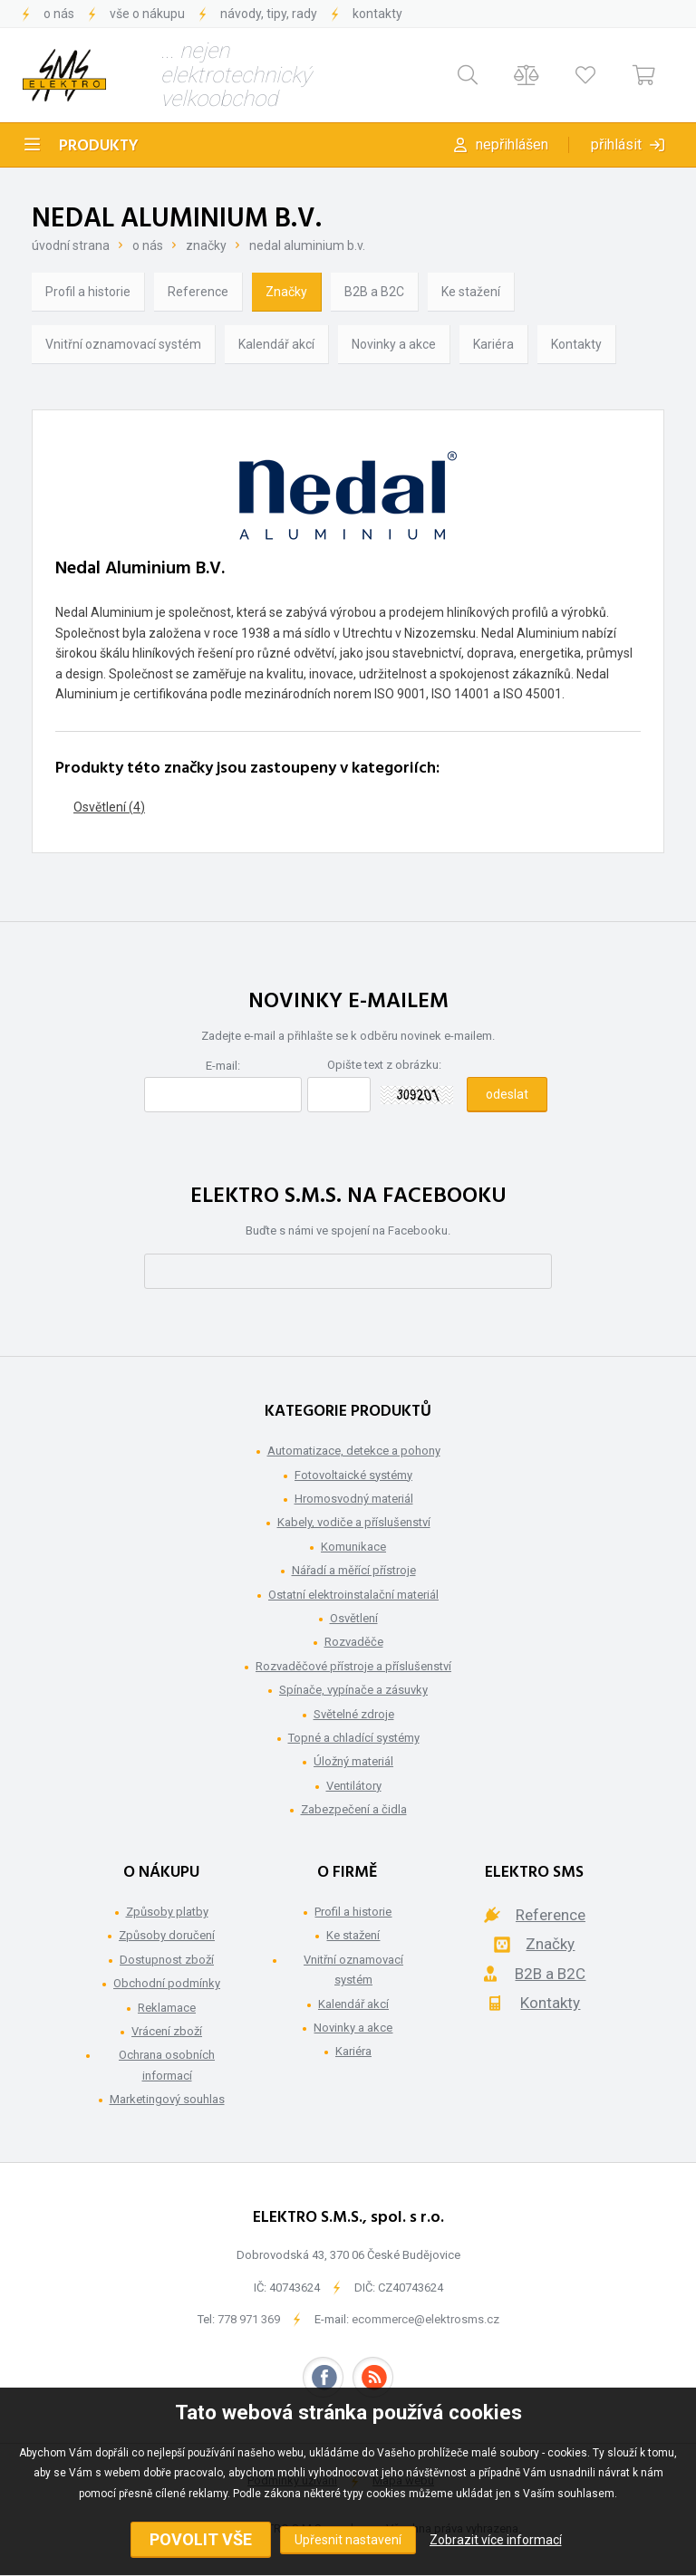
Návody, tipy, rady (268, 13)
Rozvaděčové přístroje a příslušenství (353, 1666)
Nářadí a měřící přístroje (354, 1570)
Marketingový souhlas (167, 2099)
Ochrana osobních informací (167, 2064)
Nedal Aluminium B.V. (307, 245)
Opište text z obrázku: (384, 1065)
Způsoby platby (167, 1911)
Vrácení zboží (166, 2031)
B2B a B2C (374, 291)
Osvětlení (354, 1618)
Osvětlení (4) (109, 807)
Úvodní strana (71, 245)
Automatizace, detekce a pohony (353, 1450)
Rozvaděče (353, 1641)
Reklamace (167, 2007)
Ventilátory (354, 1786)
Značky (206, 245)
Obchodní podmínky (166, 1983)
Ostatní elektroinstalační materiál (353, 1594)
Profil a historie (87, 291)
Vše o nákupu (147, 13)
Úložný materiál (353, 1761)
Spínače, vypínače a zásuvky (353, 1690)
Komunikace (353, 1546)
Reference (198, 291)
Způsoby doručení (167, 1935)
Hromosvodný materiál (354, 1498)
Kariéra (493, 344)
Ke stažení (470, 291)
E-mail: (223, 1065)
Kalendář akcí (276, 344)
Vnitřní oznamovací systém (123, 344)
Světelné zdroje (354, 1714)
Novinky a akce (394, 344)
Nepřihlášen (512, 144)
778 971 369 (249, 2319)
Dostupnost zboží (167, 1959)
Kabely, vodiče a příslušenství (353, 1522)
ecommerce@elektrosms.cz (425, 2319)
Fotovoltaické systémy (353, 1475)
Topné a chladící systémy (354, 1738)
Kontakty (377, 13)
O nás (59, 13)
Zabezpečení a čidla (354, 1809)
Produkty (99, 146)
